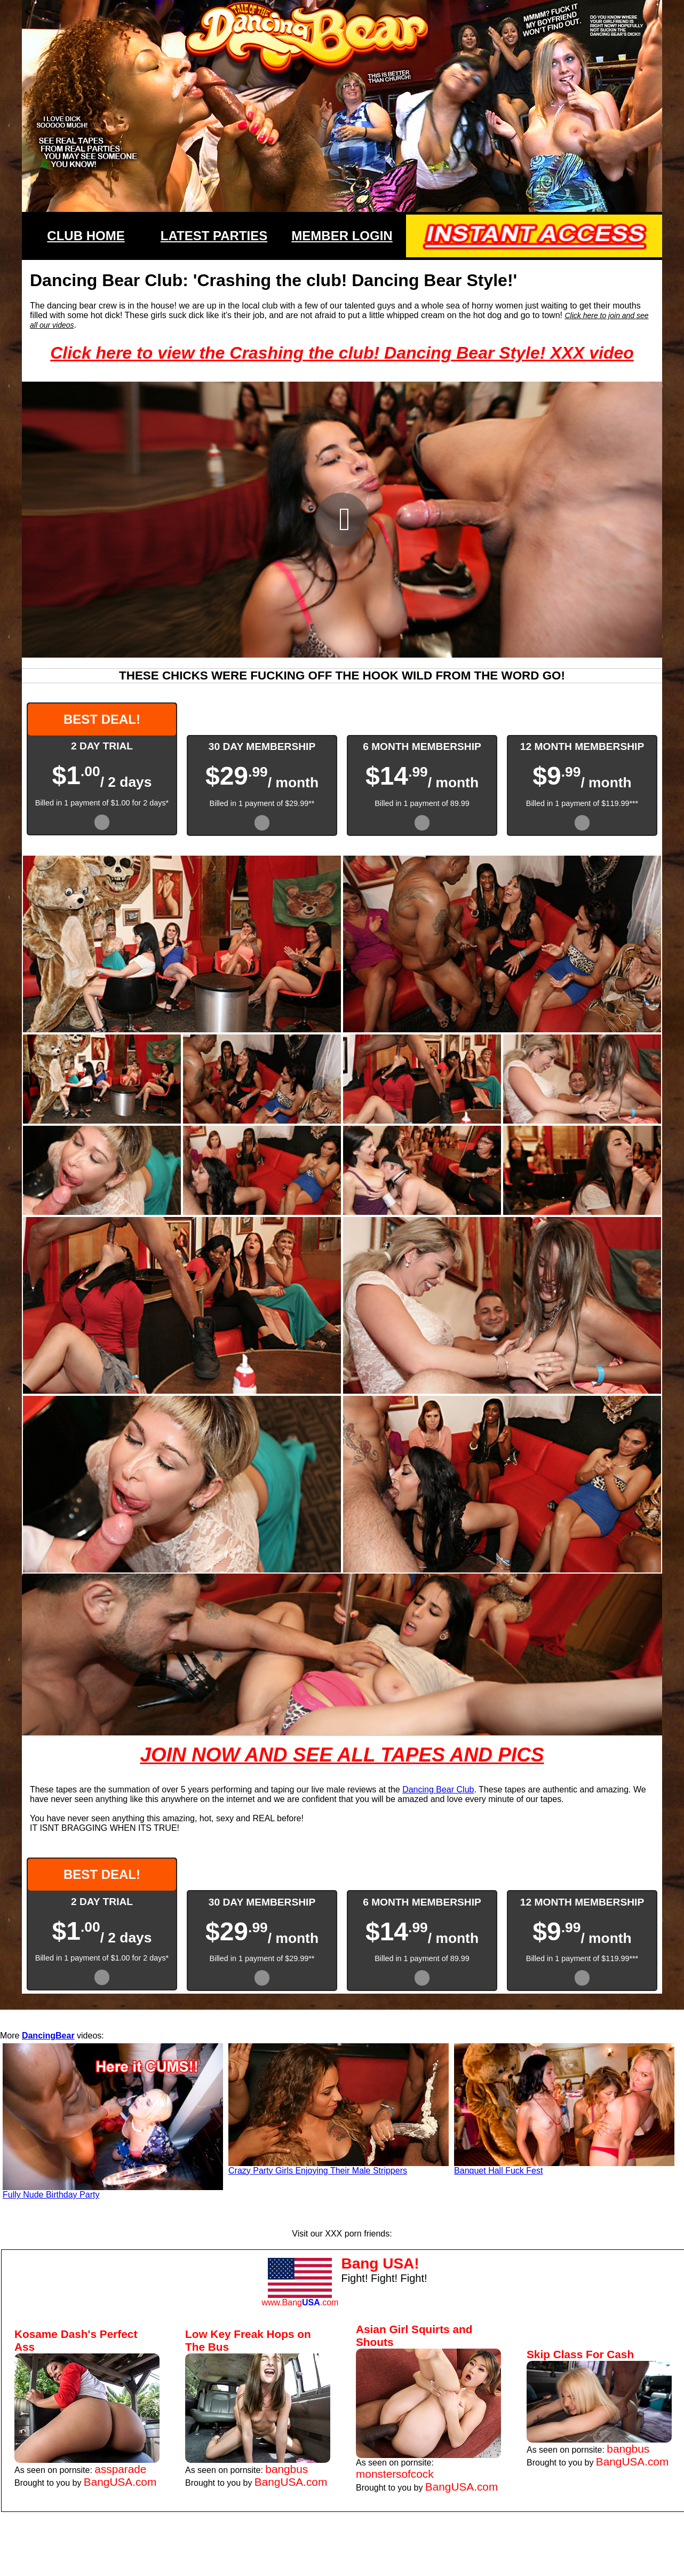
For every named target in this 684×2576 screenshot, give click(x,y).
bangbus (286, 2469)
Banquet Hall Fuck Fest (498, 2170)
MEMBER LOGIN (341, 235)
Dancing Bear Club (438, 1789)
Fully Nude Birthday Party (51, 2194)
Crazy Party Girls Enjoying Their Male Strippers (317, 2170)
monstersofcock (395, 2474)
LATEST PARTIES (214, 235)
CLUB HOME (85, 235)
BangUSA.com (120, 2482)
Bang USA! (380, 2263)
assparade (120, 2469)
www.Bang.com (299, 2302)
